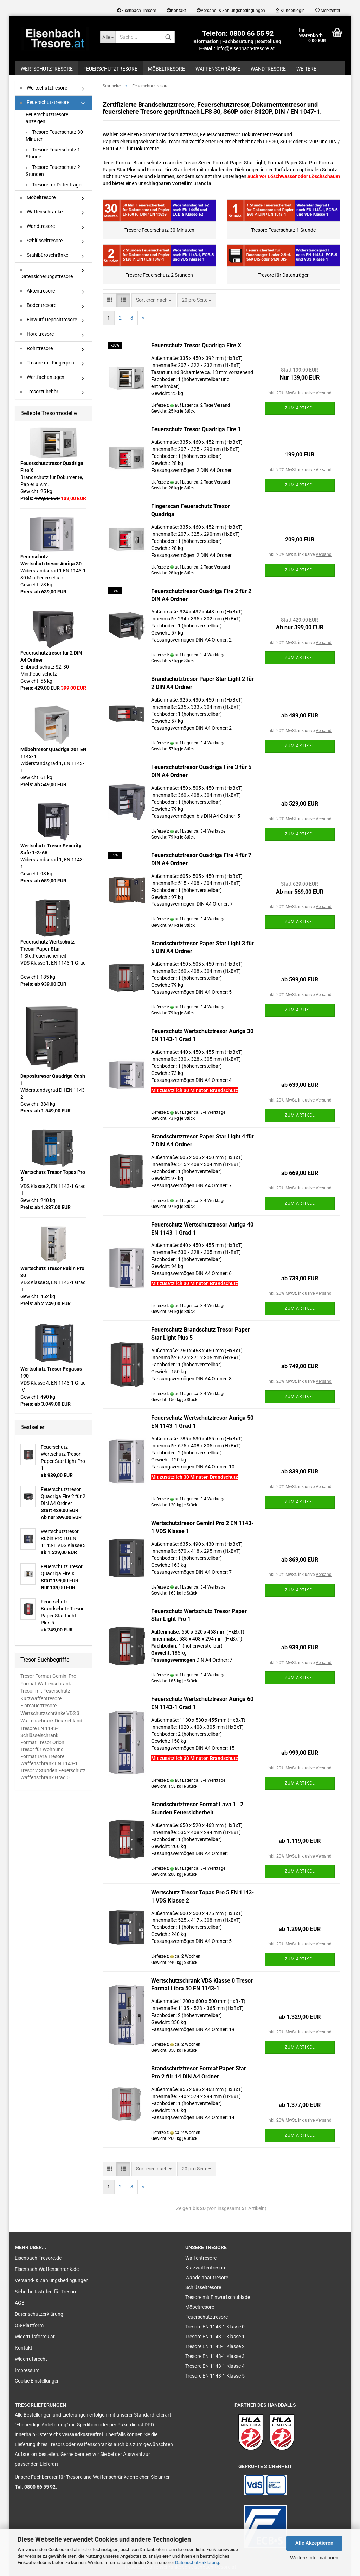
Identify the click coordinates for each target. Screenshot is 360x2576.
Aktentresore (37, 291)
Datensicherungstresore (46, 274)
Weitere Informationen (314, 2558)
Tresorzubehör (39, 391)
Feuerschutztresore (110, 69)
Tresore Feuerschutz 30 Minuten (54, 135)
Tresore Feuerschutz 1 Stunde (53, 153)
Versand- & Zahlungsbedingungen (231, 10)
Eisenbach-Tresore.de (38, 2258)
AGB (20, 2303)
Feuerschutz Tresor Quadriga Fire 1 (196, 429)
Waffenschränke (217, 69)
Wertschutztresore (47, 69)
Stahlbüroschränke (44, 255)
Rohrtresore (36, 348)
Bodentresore (38, 305)
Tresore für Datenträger (54, 185)
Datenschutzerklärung (197, 2562)
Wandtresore (268, 69)
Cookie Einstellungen (37, 2381)
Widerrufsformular (35, 2336)
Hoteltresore (37, 334)
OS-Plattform (29, 2325)
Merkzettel (327, 10)
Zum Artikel (300, 408)
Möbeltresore (166, 69)
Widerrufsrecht (31, 2359)
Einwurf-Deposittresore (48, 319)
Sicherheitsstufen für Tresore (46, 2291)
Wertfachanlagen (42, 377)
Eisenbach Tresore (136, 10)
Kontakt (176, 10)
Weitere (306, 69)
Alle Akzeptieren (314, 2543)
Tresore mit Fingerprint (48, 363)
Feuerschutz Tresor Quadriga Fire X (196, 345)
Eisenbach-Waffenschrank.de (47, 2269)
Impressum (27, 2370)
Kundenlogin (290, 10)
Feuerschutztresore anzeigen (47, 118)
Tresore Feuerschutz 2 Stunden (53, 170)
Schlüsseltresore (41, 240)
